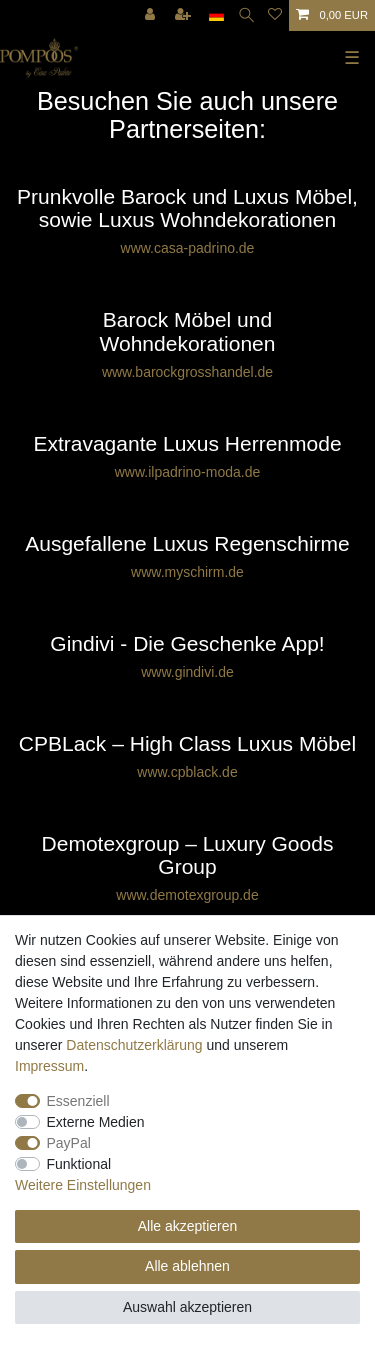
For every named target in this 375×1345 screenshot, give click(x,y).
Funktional (79, 1164)
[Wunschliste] (275, 15)
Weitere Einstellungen (83, 1185)
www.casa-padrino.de (188, 248)
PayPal (69, 1143)
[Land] (216, 15)
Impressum (49, 1066)
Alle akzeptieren (188, 1226)
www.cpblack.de (187, 772)
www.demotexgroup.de (187, 895)
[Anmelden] (152, 15)
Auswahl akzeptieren (187, 1307)
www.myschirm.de (187, 572)
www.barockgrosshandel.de (187, 372)
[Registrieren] (185, 15)
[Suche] (246, 15)
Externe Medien (96, 1122)
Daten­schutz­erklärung (134, 1045)
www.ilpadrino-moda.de (188, 472)
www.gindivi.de (187, 672)
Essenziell (78, 1101)
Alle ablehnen (187, 1266)
